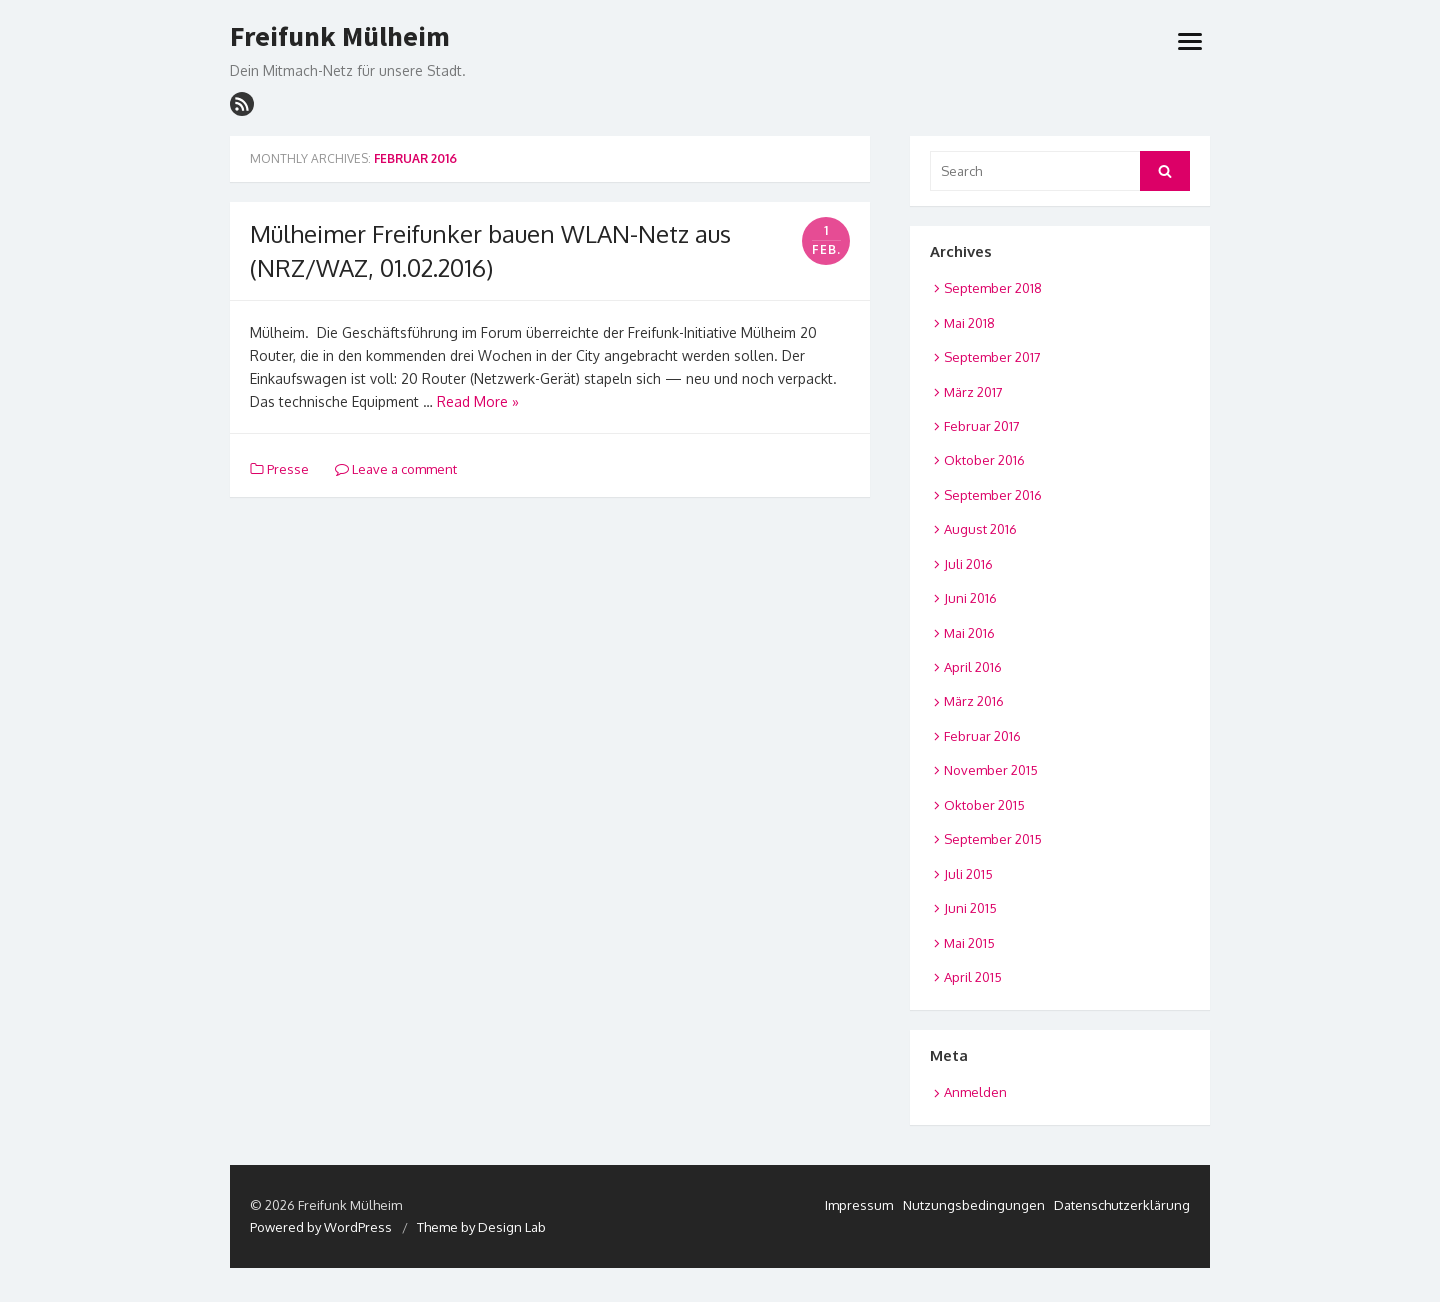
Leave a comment (396, 469)
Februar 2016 (982, 736)
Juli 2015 (968, 874)
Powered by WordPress (321, 1227)
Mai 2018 (969, 323)
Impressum (859, 1205)
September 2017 (992, 357)
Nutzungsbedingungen (974, 1205)
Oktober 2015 (984, 805)
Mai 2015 (969, 943)
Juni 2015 (970, 908)
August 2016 (980, 529)
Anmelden (975, 1092)
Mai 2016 (969, 633)
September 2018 (993, 288)
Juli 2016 (968, 564)
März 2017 (973, 392)
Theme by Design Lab (481, 1227)
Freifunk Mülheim (340, 37)
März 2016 (974, 701)
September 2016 (993, 495)
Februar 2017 (982, 426)
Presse (288, 469)
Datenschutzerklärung (1122, 1205)
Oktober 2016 (984, 460)
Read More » (478, 401)
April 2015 (973, 977)
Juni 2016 (970, 598)
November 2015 (991, 770)
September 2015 (993, 839)
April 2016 (973, 667)
